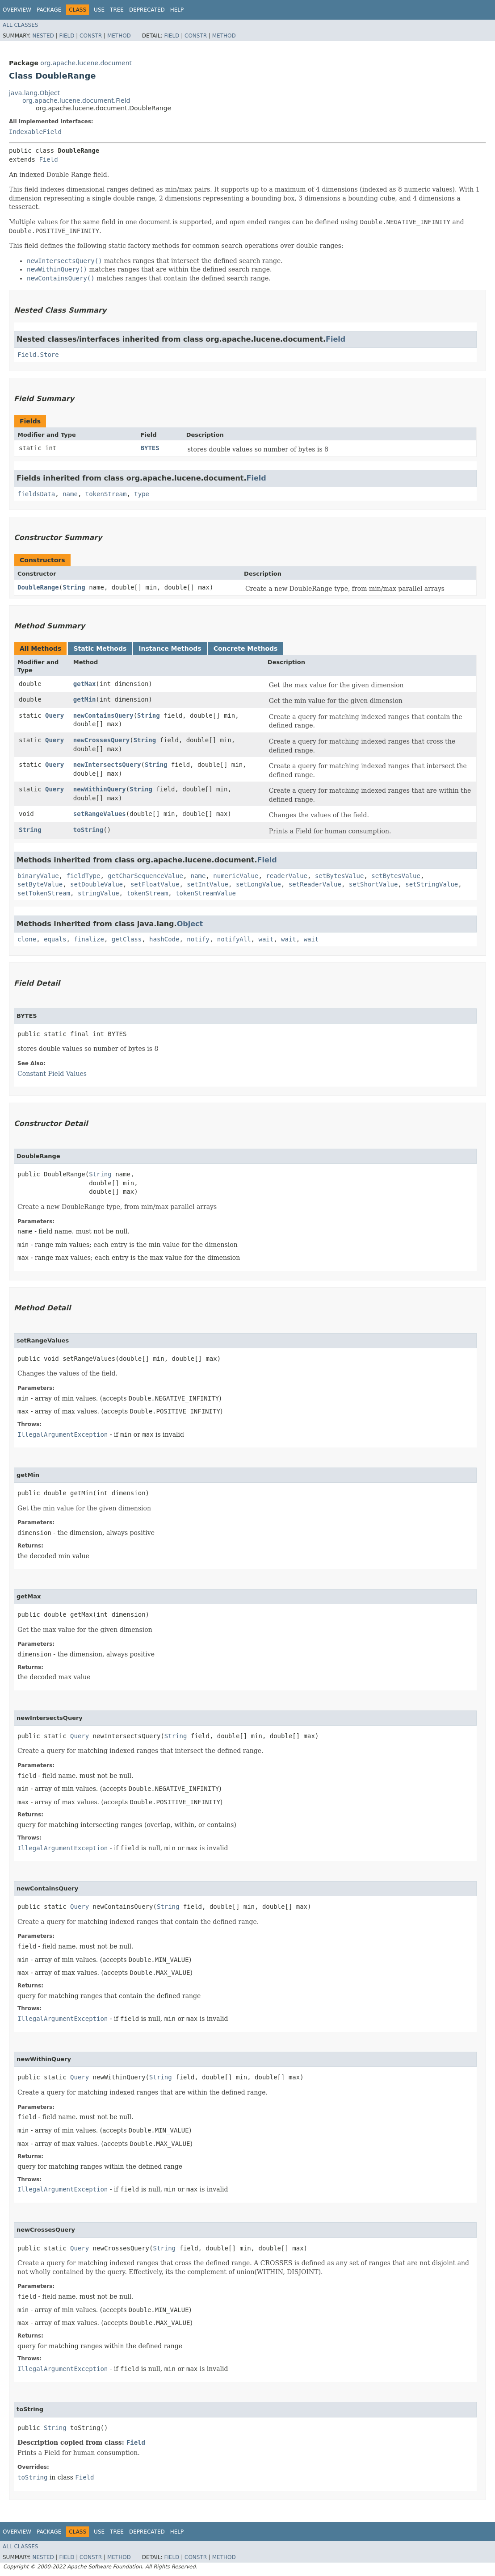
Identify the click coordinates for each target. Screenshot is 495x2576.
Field (66, 36)
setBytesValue (339, 875)
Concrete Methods (246, 648)
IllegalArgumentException (62, 1434)
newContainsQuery (103, 715)
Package (49, 10)
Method (119, 36)
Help (177, 10)
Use (99, 10)
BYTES (150, 448)
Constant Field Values (52, 1073)
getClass (127, 939)
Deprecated (147, 10)
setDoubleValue (96, 884)
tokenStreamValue (206, 893)
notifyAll (234, 939)
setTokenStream (43, 893)
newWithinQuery (99, 789)
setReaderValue (315, 884)
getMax (84, 683)
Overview (17, 10)
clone (26, 939)
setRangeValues (99, 813)
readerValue (286, 875)
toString (88, 829)
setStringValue (431, 884)
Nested (43, 36)
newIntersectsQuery (107, 764)
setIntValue (207, 884)
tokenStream (106, 494)
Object (190, 924)
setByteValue (40, 884)
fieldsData (36, 494)
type (141, 494)
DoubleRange (38, 587)
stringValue (98, 893)
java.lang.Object (34, 92)
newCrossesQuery (101, 740)
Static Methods (99, 648)
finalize (89, 939)
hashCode (164, 939)
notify (198, 939)
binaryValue (38, 875)
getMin (84, 699)
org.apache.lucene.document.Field (76, 100)
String (74, 587)
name (70, 494)
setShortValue (373, 884)
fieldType (84, 875)
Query (54, 715)
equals (55, 939)
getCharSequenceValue (145, 875)
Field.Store (38, 354)
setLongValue (258, 884)
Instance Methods (169, 648)
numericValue (235, 875)
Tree (117, 10)
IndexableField (35, 131)
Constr (91, 36)
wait (266, 939)
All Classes (20, 25)
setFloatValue (155, 884)
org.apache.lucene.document (86, 63)
